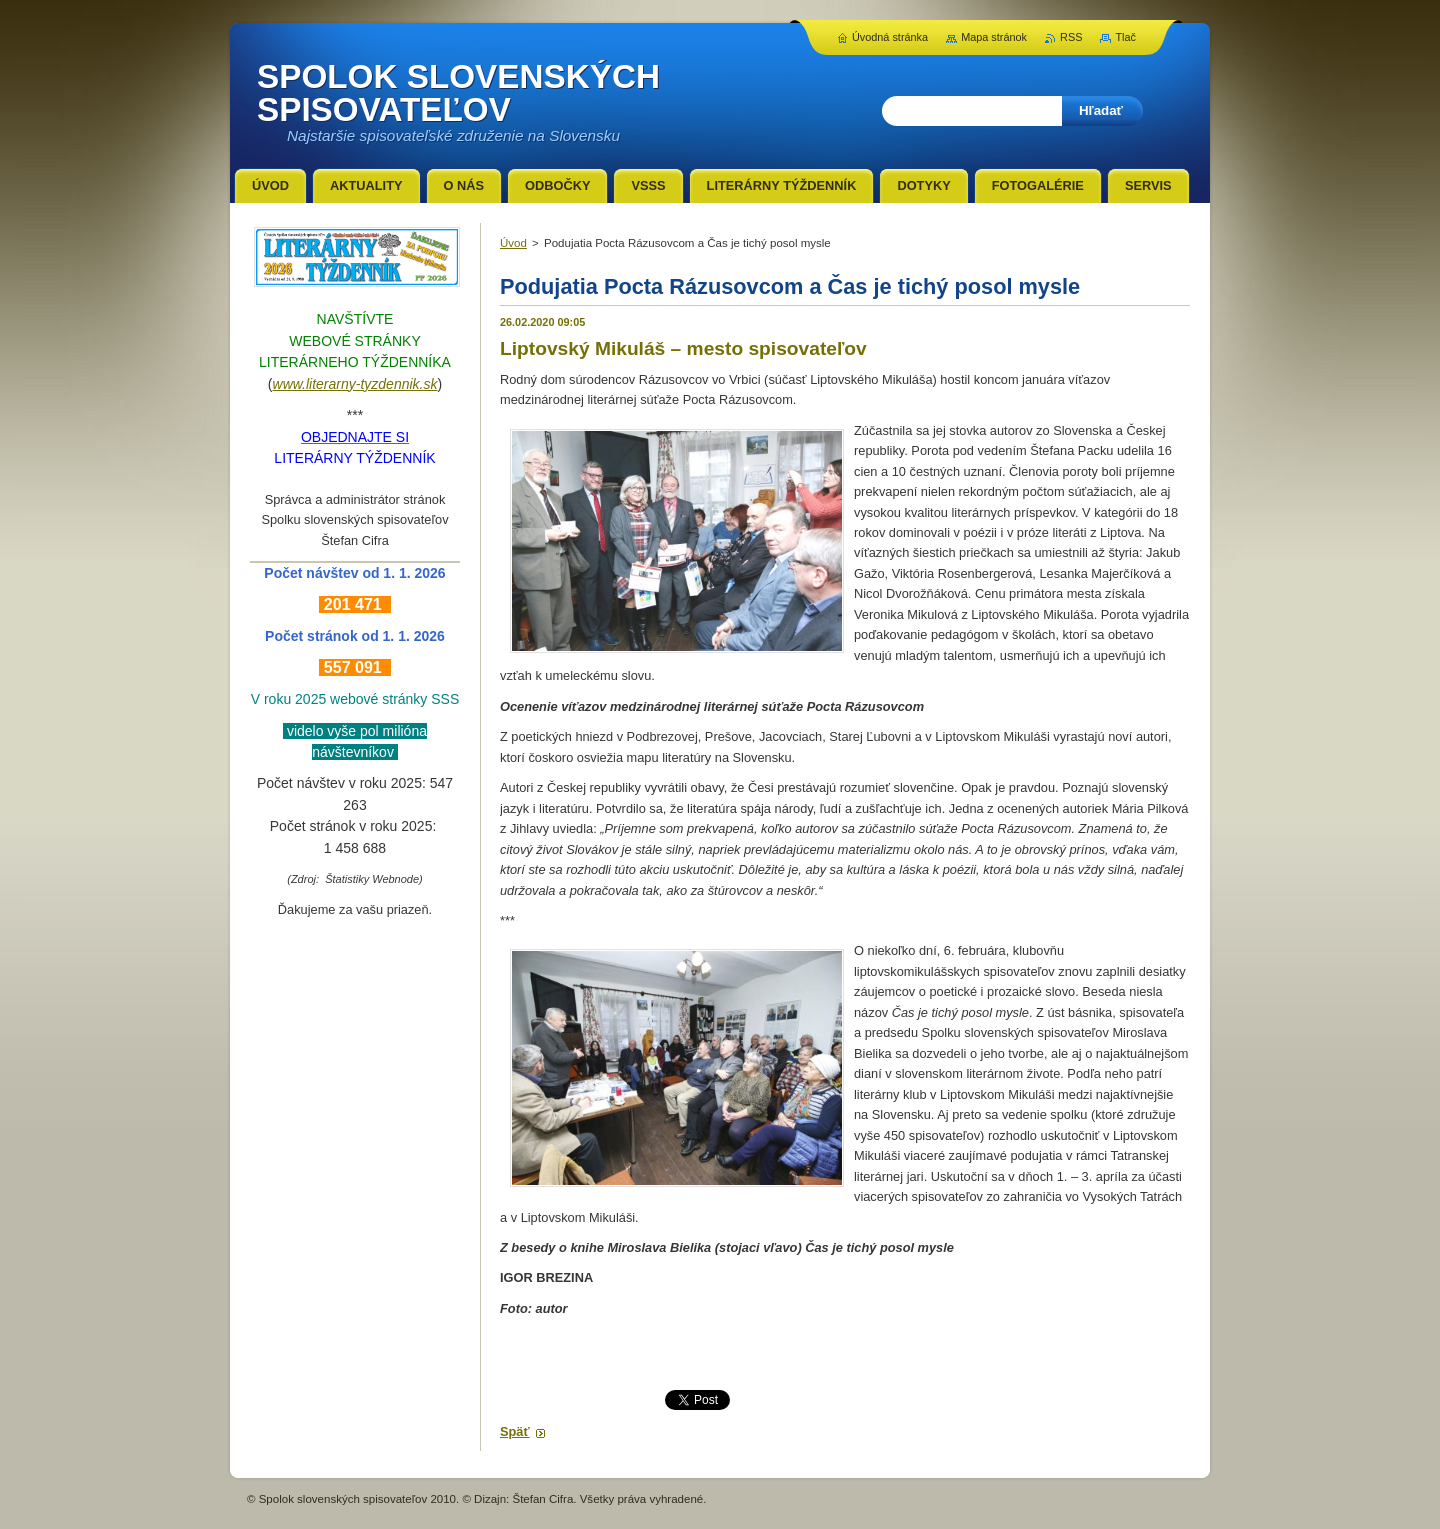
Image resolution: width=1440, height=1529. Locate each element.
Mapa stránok (994, 37)
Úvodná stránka (890, 37)
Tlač (1125, 37)
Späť (515, 1431)
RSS (1071, 37)
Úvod (513, 243)
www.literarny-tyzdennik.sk (355, 384)
